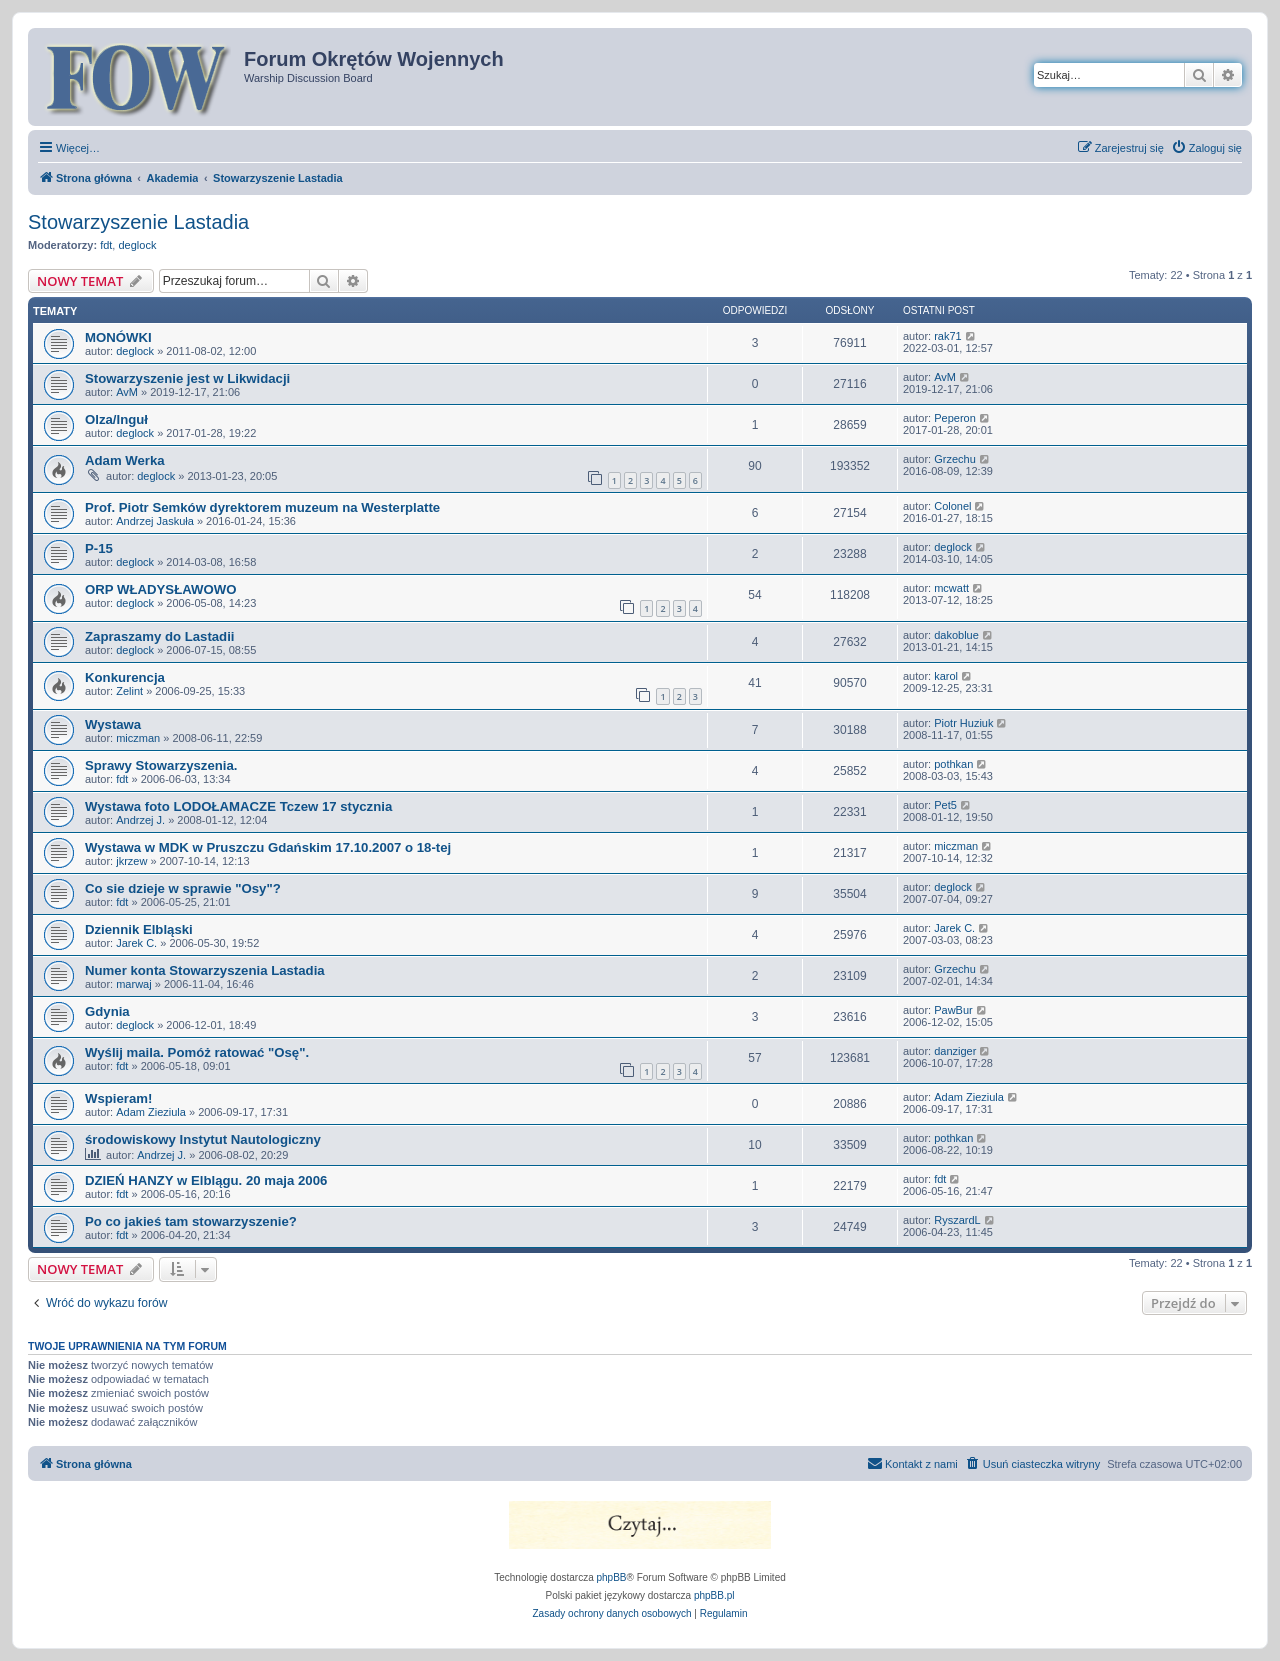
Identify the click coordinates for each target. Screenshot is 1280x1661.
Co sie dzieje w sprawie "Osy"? (183, 888)
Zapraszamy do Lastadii (160, 636)
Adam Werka (125, 460)
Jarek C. (136, 943)
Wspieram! (118, 1098)
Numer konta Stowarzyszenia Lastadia (205, 970)
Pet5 (945, 805)
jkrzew (131, 861)
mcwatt (951, 588)
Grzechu (955, 459)
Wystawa (113, 724)
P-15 (99, 548)
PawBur (953, 1010)
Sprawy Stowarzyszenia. (161, 765)
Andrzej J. (140, 820)
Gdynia (107, 1011)
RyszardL (957, 1220)
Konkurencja (125, 677)
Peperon (955, 418)
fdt (106, 245)
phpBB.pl (714, 1595)
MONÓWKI (118, 337)
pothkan (953, 764)
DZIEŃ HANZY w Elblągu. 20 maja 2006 (206, 1180)
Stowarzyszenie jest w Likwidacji (187, 378)
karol (946, 676)
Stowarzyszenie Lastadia (138, 222)
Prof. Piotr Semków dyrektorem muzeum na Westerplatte (262, 507)
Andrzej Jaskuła (155, 521)
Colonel (952, 506)
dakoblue (956, 635)
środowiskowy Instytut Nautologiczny (203, 1139)
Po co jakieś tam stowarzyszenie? (191, 1221)
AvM (127, 392)
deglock (137, 245)
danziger (955, 1051)
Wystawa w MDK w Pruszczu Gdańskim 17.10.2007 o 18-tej (268, 847)
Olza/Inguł (116, 419)
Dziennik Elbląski (139, 929)
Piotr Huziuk (963, 723)
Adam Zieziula (151, 1112)
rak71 (948, 336)
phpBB (612, 1577)
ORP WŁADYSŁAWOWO (160, 589)
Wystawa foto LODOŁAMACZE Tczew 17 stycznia (238, 806)
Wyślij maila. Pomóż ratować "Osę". (197, 1052)
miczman (138, 738)
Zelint (129, 691)
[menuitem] (1206, 148)
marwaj (133, 984)
